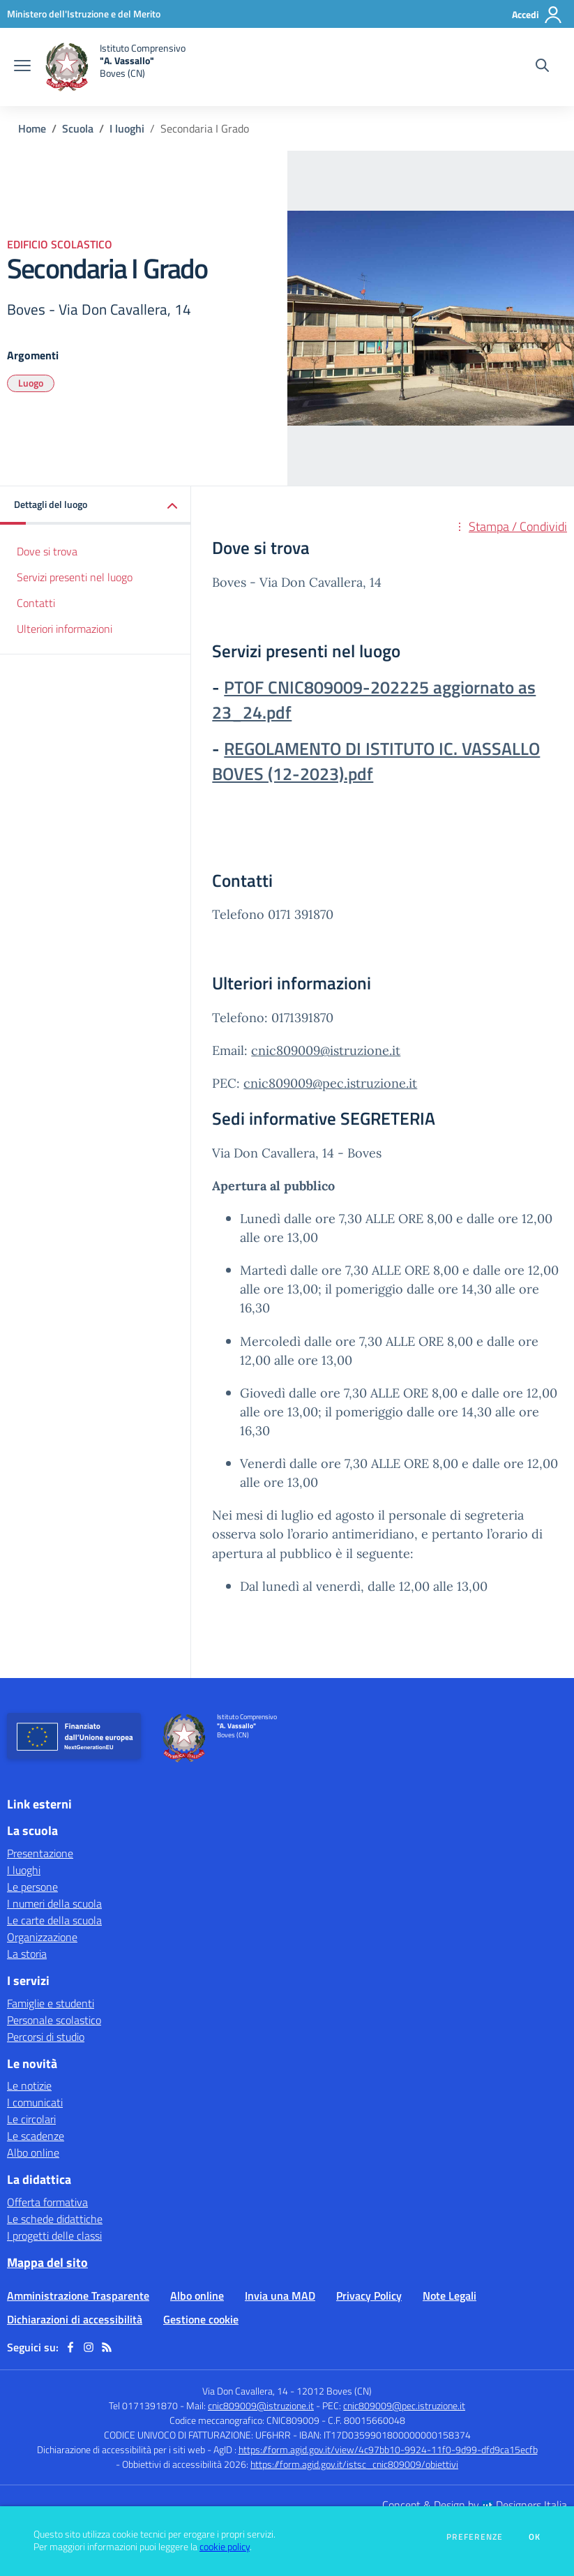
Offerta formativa (47, 2202)
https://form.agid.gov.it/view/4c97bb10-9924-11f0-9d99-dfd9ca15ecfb (388, 2449)
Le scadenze (35, 2135)
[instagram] (88, 2347)
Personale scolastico (54, 2020)
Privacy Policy (369, 2295)
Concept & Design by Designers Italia (474, 2504)
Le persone (32, 1886)
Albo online (33, 2152)
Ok (535, 2537)
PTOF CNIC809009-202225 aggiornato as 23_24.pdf (374, 700)
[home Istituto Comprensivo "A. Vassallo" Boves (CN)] (115, 67)
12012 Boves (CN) (334, 2390)
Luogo (30, 382)
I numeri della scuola (54, 1903)
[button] (95, 505)
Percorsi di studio (45, 2036)
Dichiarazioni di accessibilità (74, 2319)
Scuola (77, 128)
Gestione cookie (201, 2319)
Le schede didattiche (55, 2218)
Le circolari (31, 2119)
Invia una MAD (280, 2295)
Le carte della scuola (54, 1920)
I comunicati (35, 2102)
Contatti (36, 602)
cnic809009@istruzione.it (325, 1050)
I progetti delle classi (54, 2235)
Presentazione (40, 1853)
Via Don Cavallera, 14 (245, 2390)
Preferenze (474, 2537)
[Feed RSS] (106, 2347)
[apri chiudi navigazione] (22, 67)
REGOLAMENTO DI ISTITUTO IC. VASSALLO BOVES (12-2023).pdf (376, 761)
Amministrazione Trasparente (78, 2295)
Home (32, 128)
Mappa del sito (47, 2262)
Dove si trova (47, 551)
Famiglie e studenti (50, 2003)
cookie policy (224, 2546)
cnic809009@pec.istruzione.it (330, 1083)
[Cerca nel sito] (542, 67)
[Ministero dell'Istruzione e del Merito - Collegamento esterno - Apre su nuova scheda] (83, 13)
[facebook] (70, 2347)
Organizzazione (42, 1937)
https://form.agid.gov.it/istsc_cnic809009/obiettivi (354, 2464)
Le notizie (29, 2085)
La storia (27, 1953)
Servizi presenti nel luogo (75, 577)
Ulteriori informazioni (64, 628)
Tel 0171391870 (143, 2405)
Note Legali (449, 2295)
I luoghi (126, 128)
